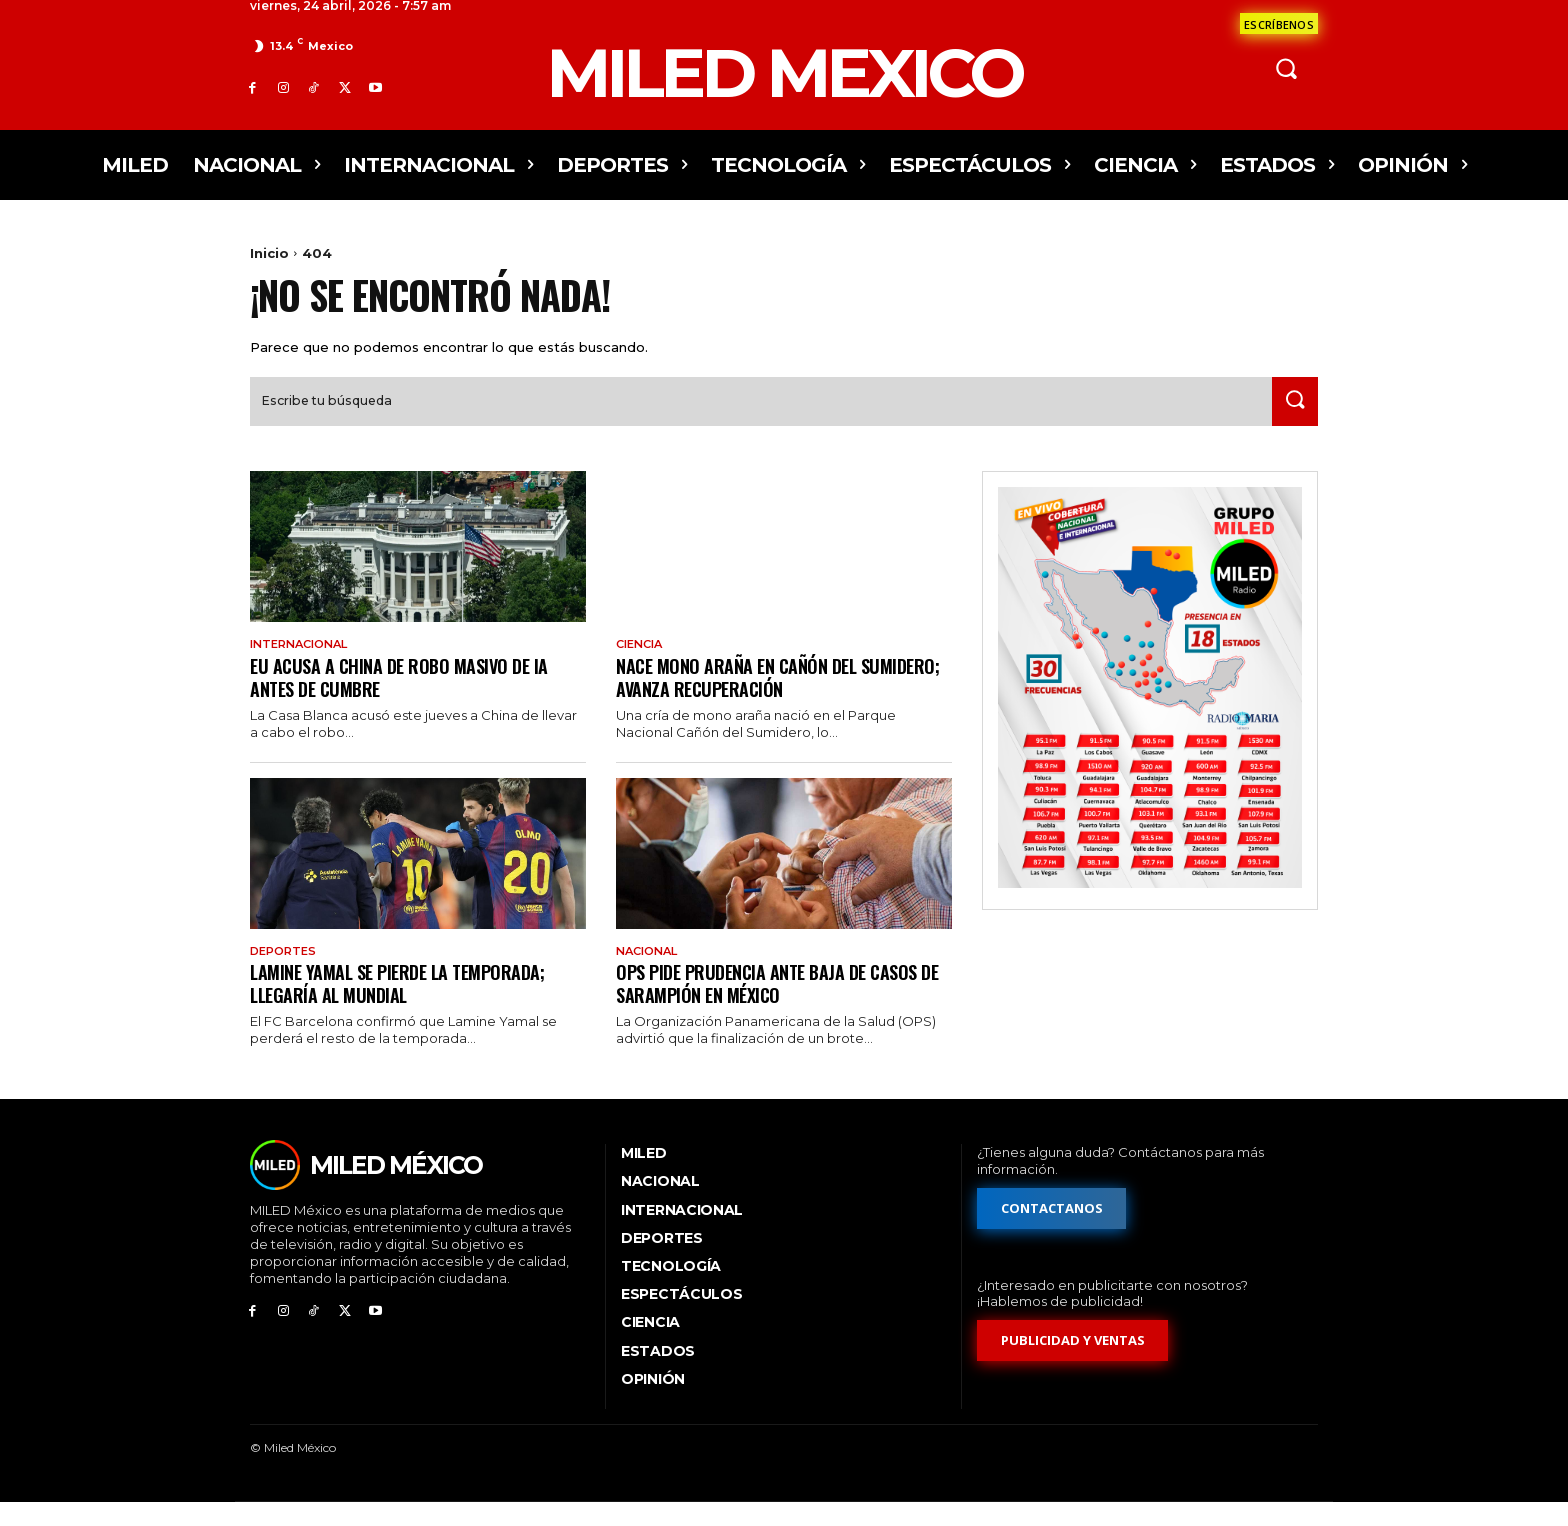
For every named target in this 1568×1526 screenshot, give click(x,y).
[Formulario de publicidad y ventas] (1073, 1365)
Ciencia (642, 665)
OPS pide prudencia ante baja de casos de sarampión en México (778, 1006)
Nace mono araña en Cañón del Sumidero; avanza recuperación (749, 698)
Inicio (269, 253)
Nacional (650, 974)
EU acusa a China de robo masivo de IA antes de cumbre (408, 698)
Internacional (304, 665)
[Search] (1291, 421)
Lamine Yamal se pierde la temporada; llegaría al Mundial (409, 1006)
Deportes (286, 974)
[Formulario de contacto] (1279, 23)
